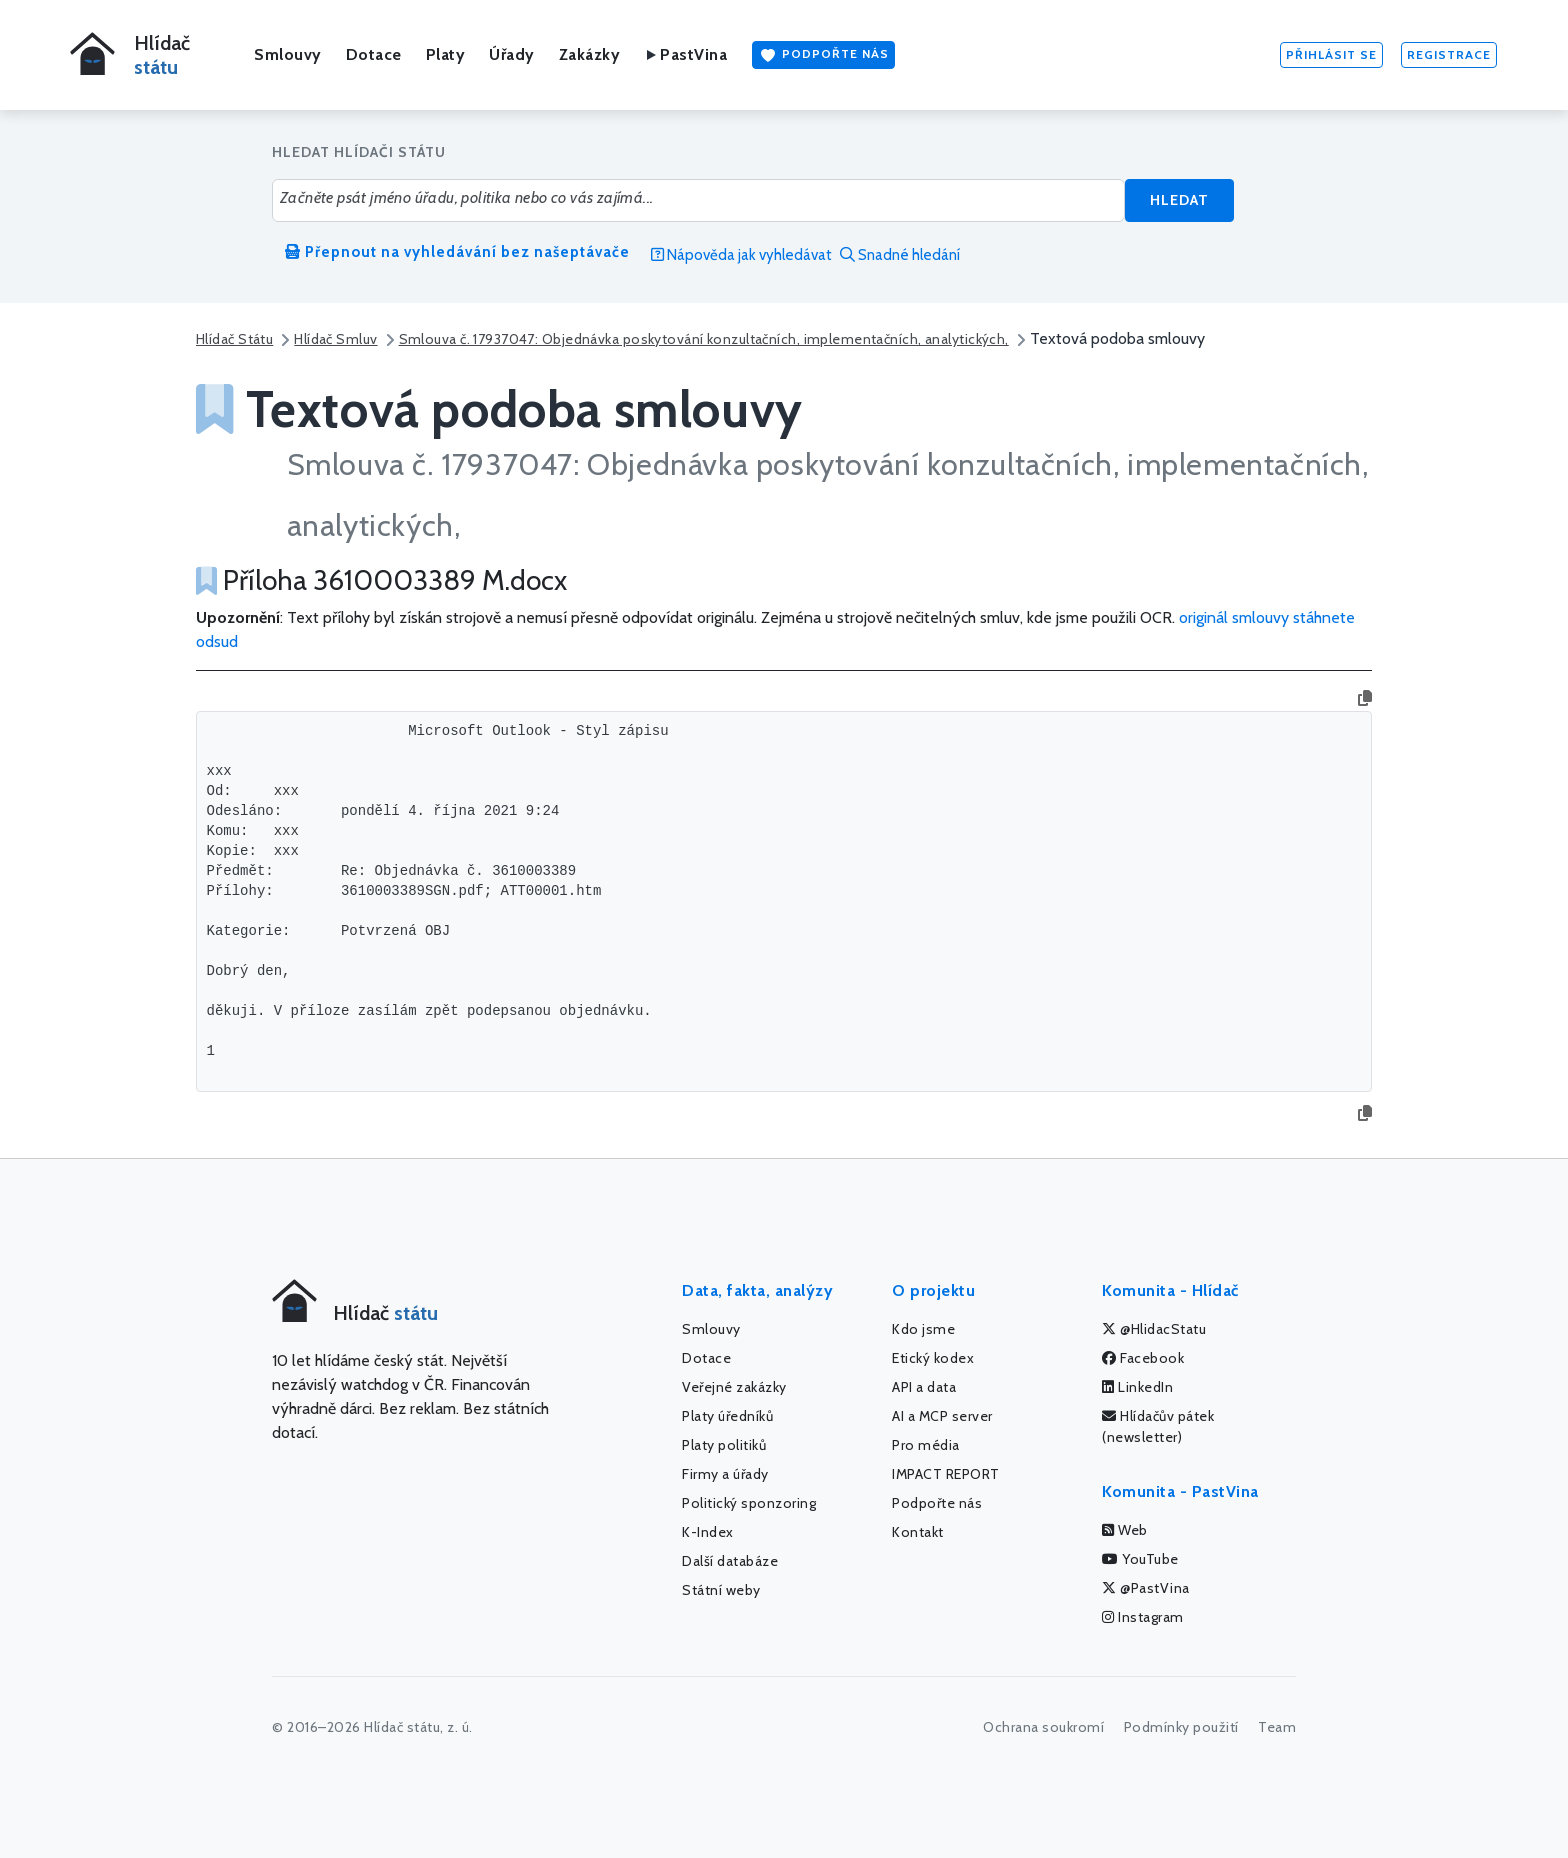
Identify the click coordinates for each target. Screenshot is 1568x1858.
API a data (924, 1387)
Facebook (1143, 1358)
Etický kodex (933, 1358)
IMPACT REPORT (946, 1474)
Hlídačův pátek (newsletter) (1158, 1426)
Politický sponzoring (749, 1503)
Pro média (926, 1445)
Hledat (1179, 200)
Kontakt (918, 1532)
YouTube (1140, 1559)
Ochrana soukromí (1043, 1727)
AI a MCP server (942, 1416)
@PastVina (1146, 1588)
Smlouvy (288, 54)
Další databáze (730, 1561)
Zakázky (590, 54)
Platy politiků (724, 1445)
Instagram (1143, 1617)
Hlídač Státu (234, 339)
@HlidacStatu (1154, 1329)
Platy (446, 54)
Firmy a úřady (725, 1474)
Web (1125, 1530)
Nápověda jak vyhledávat (741, 255)
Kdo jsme (923, 1329)
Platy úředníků (727, 1416)
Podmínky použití (1181, 1727)
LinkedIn (1137, 1387)
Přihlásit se (1331, 54)
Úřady (512, 54)
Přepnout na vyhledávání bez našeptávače (457, 252)
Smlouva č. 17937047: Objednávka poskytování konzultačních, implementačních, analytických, (704, 339)
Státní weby (721, 1590)
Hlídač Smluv (335, 339)
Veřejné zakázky (734, 1387)
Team (1277, 1727)
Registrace (1449, 54)
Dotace (374, 54)
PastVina (685, 54)
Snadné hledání (900, 255)
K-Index (708, 1532)
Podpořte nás (823, 55)
